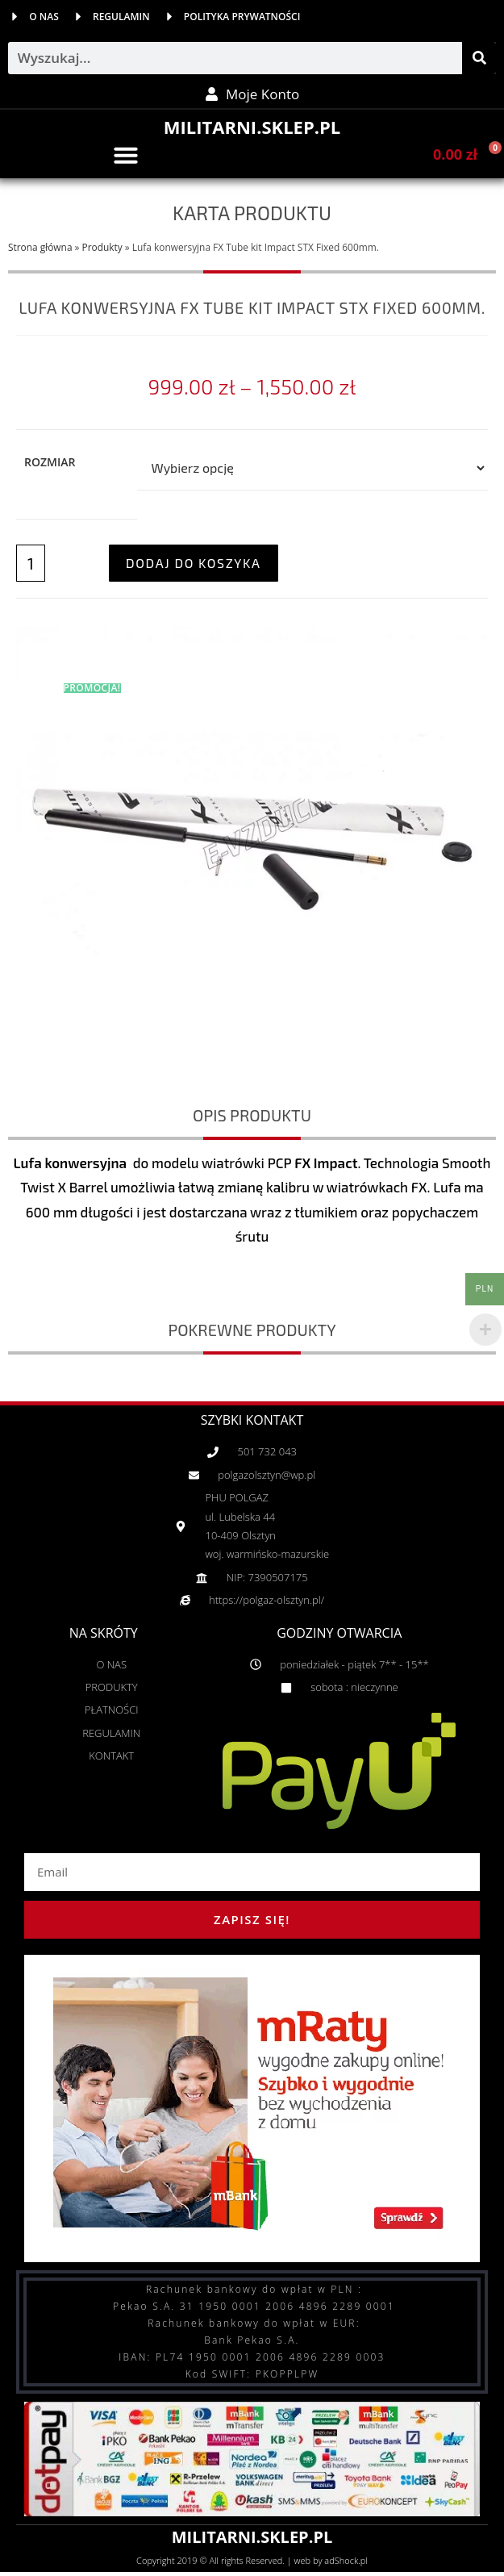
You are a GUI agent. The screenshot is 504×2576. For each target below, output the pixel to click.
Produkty (102, 246)
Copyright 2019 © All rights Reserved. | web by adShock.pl (252, 2560)
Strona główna (40, 246)
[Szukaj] (479, 58)
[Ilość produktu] (30, 563)
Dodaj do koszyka (193, 562)
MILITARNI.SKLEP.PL (252, 127)
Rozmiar (49, 462)
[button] (125, 155)
